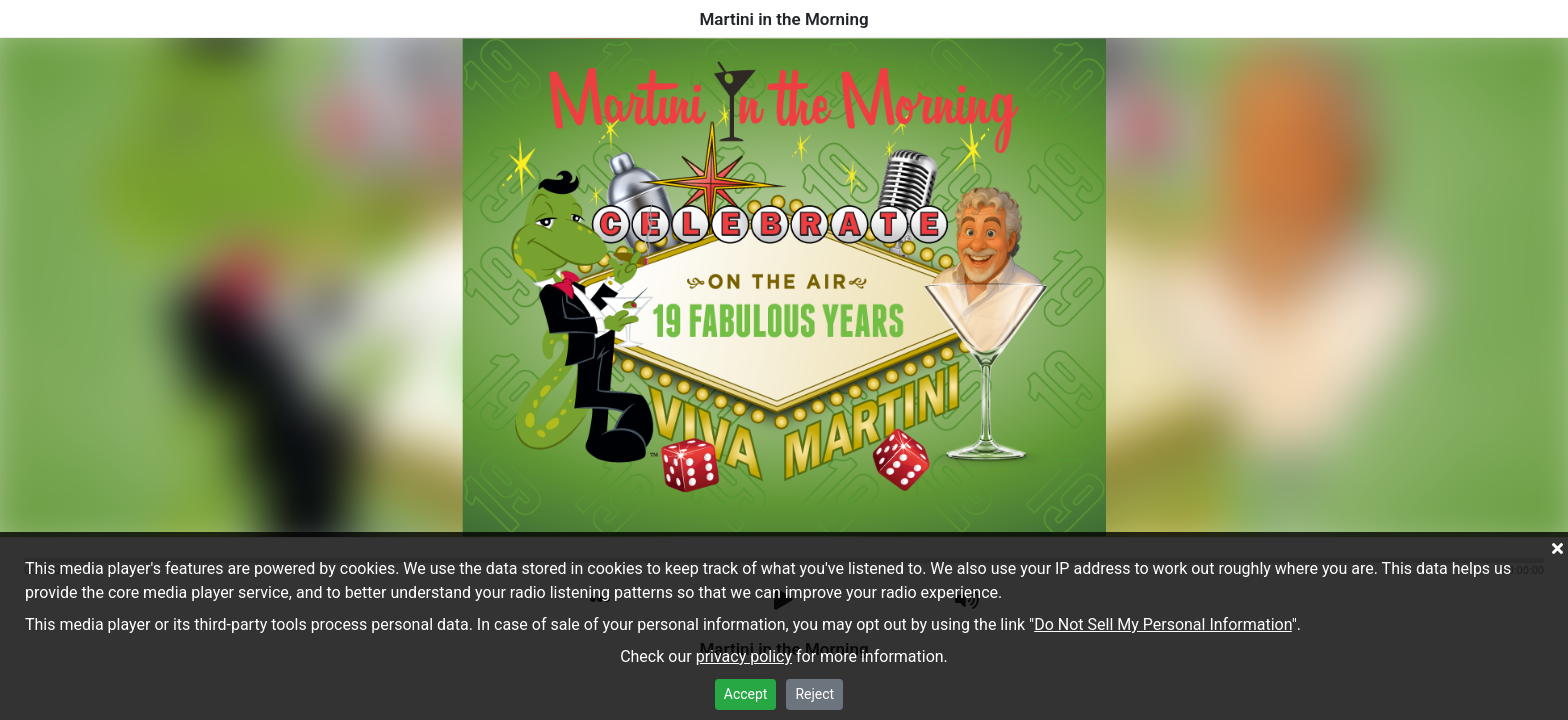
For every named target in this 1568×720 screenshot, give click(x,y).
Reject (814, 694)
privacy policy (744, 656)
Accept (746, 694)
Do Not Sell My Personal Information (1163, 624)
